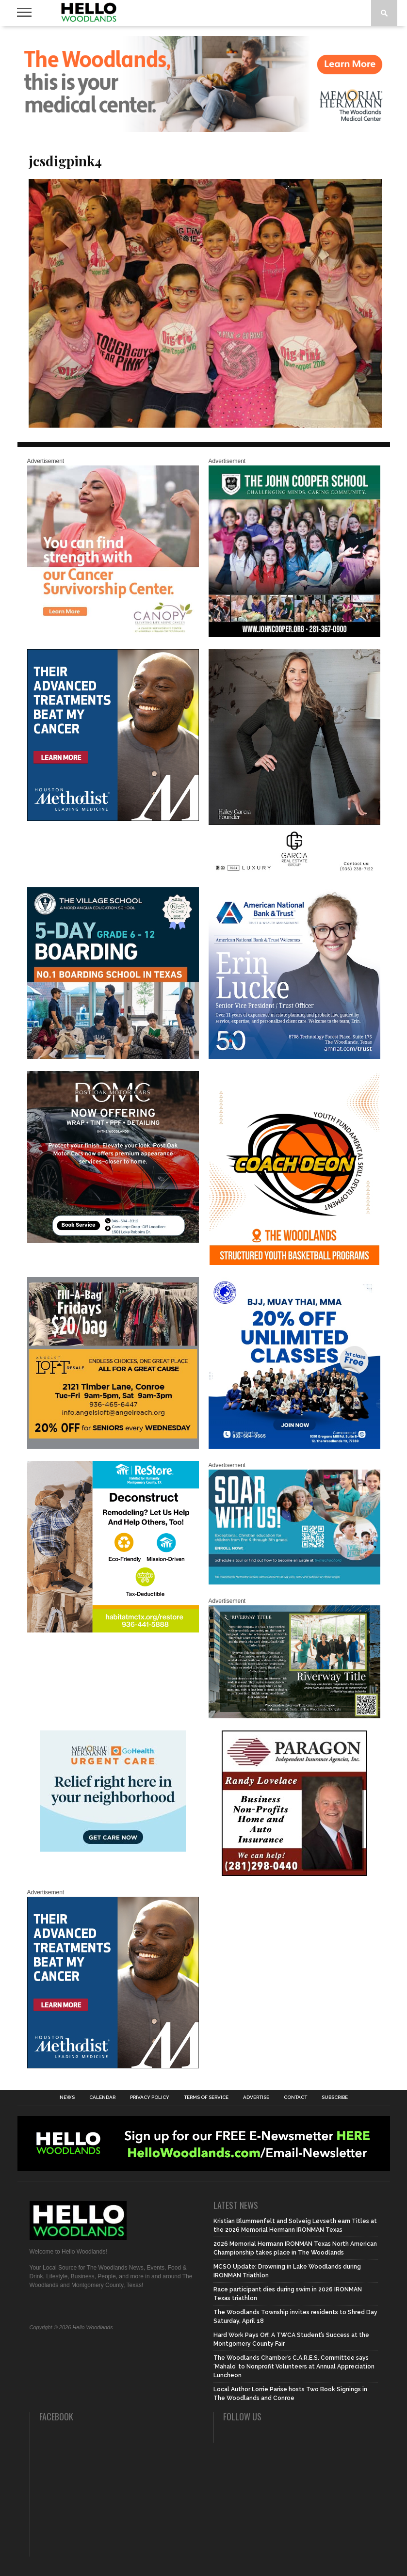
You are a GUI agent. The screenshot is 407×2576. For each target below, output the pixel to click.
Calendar (102, 2097)
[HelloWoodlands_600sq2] (294, 635)
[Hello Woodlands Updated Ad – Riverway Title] (294, 1716)
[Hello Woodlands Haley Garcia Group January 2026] (294, 873)
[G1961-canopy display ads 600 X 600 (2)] (113, 635)
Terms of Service (206, 2097)
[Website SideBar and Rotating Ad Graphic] (294, 1263)
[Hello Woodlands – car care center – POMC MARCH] (113, 1240)
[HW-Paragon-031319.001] (294, 1874)
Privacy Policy (149, 2097)
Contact (295, 2097)
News (67, 2097)
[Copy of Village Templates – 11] (113, 1057)
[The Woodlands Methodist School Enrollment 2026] (294, 1582)
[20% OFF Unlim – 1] (294, 1446)
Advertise (256, 2097)
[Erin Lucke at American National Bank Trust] (294, 1057)
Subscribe (335, 2097)
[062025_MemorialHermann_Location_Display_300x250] (113, 1849)
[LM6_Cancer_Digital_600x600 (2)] (113, 819)
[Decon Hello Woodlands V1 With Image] (113, 1630)
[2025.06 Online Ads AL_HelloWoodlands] (113, 1446)
